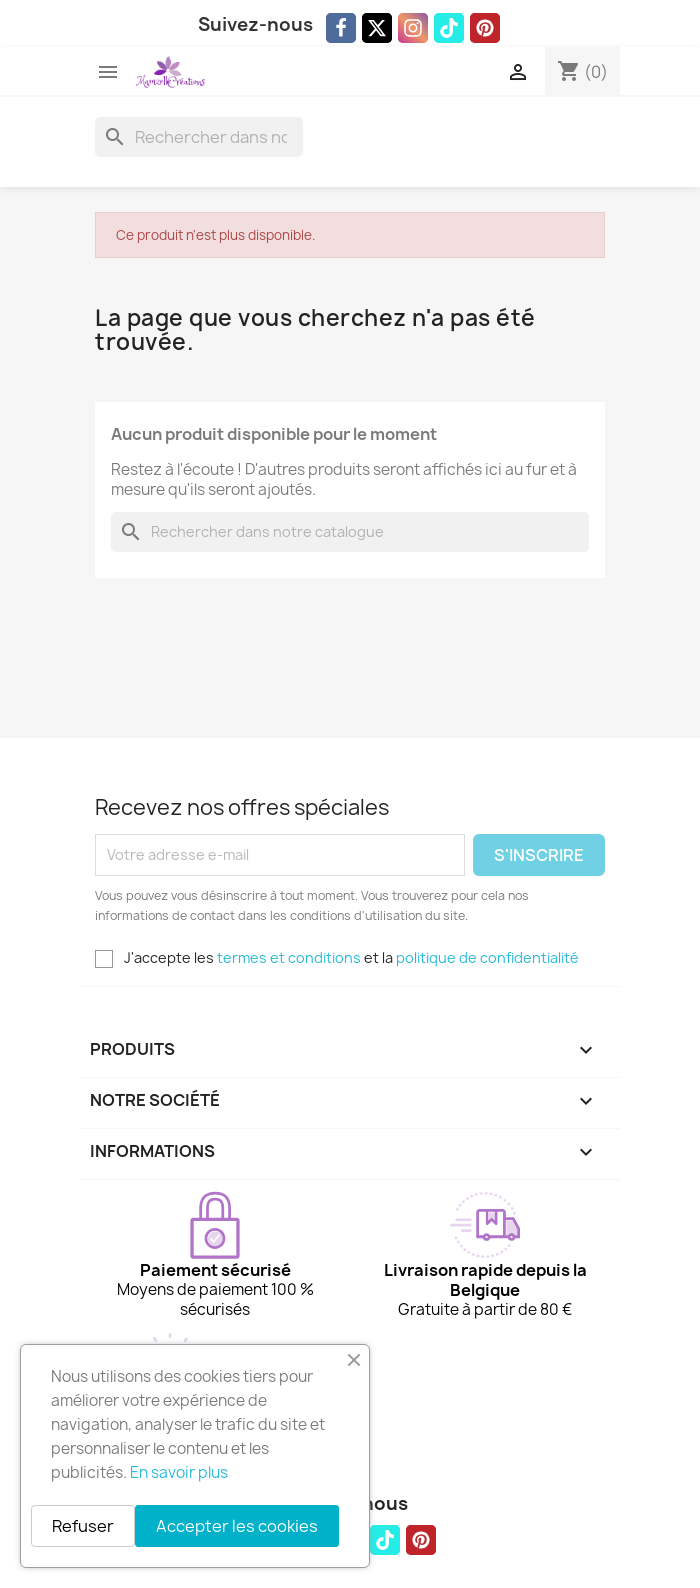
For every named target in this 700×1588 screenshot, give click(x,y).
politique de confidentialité (487, 957)
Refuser (83, 1526)
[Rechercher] (199, 137)
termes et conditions (289, 957)
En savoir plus (179, 1472)
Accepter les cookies (237, 1526)
